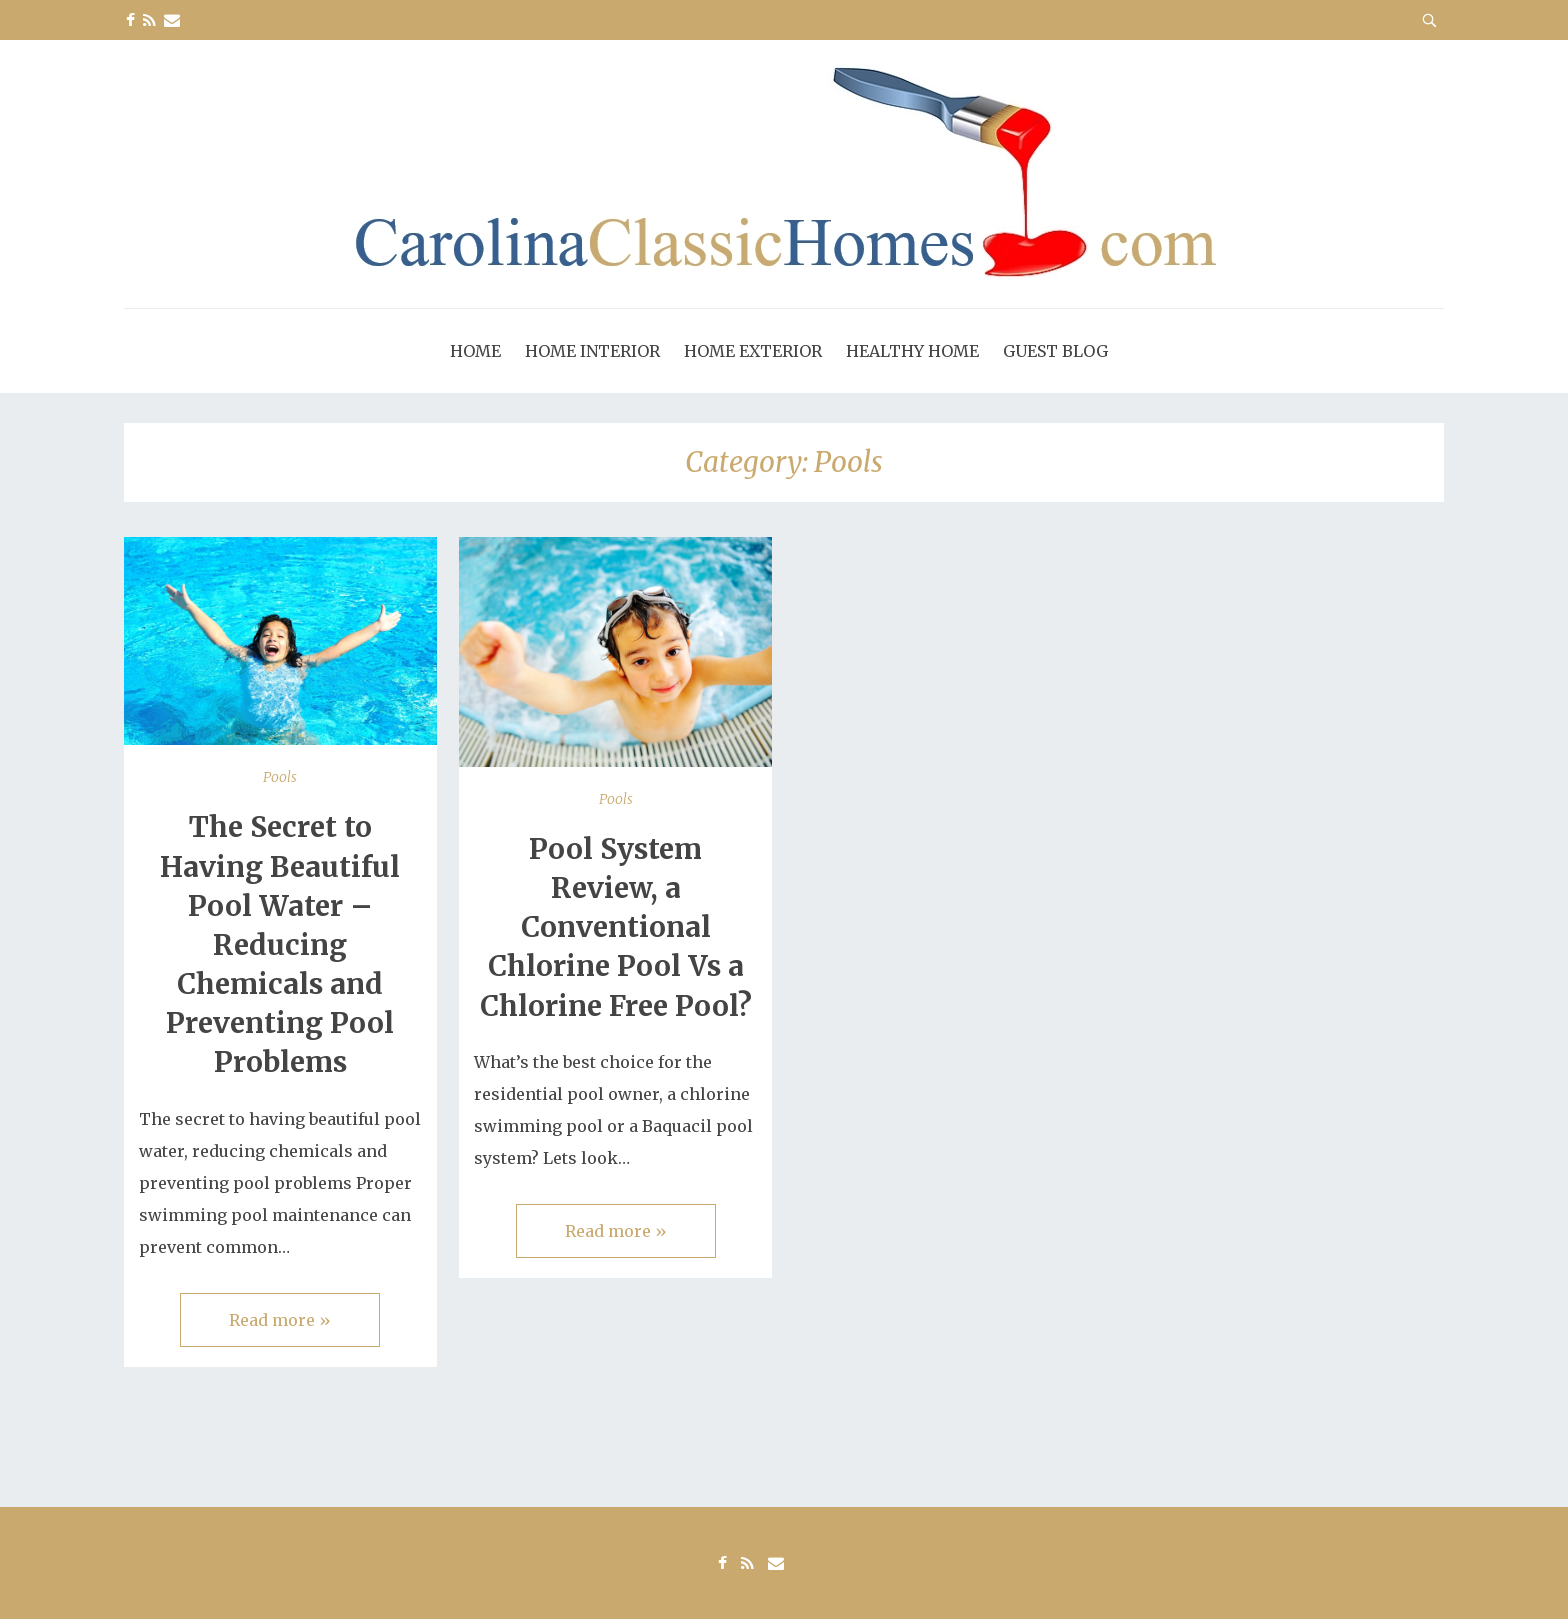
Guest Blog (1055, 351)
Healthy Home (912, 351)
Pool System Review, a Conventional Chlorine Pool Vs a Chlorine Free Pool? (616, 927)
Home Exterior (753, 351)
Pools (280, 777)
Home (475, 351)
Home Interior (592, 351)
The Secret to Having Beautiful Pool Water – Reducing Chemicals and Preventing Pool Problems (280, 944)
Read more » (280, 1320)
